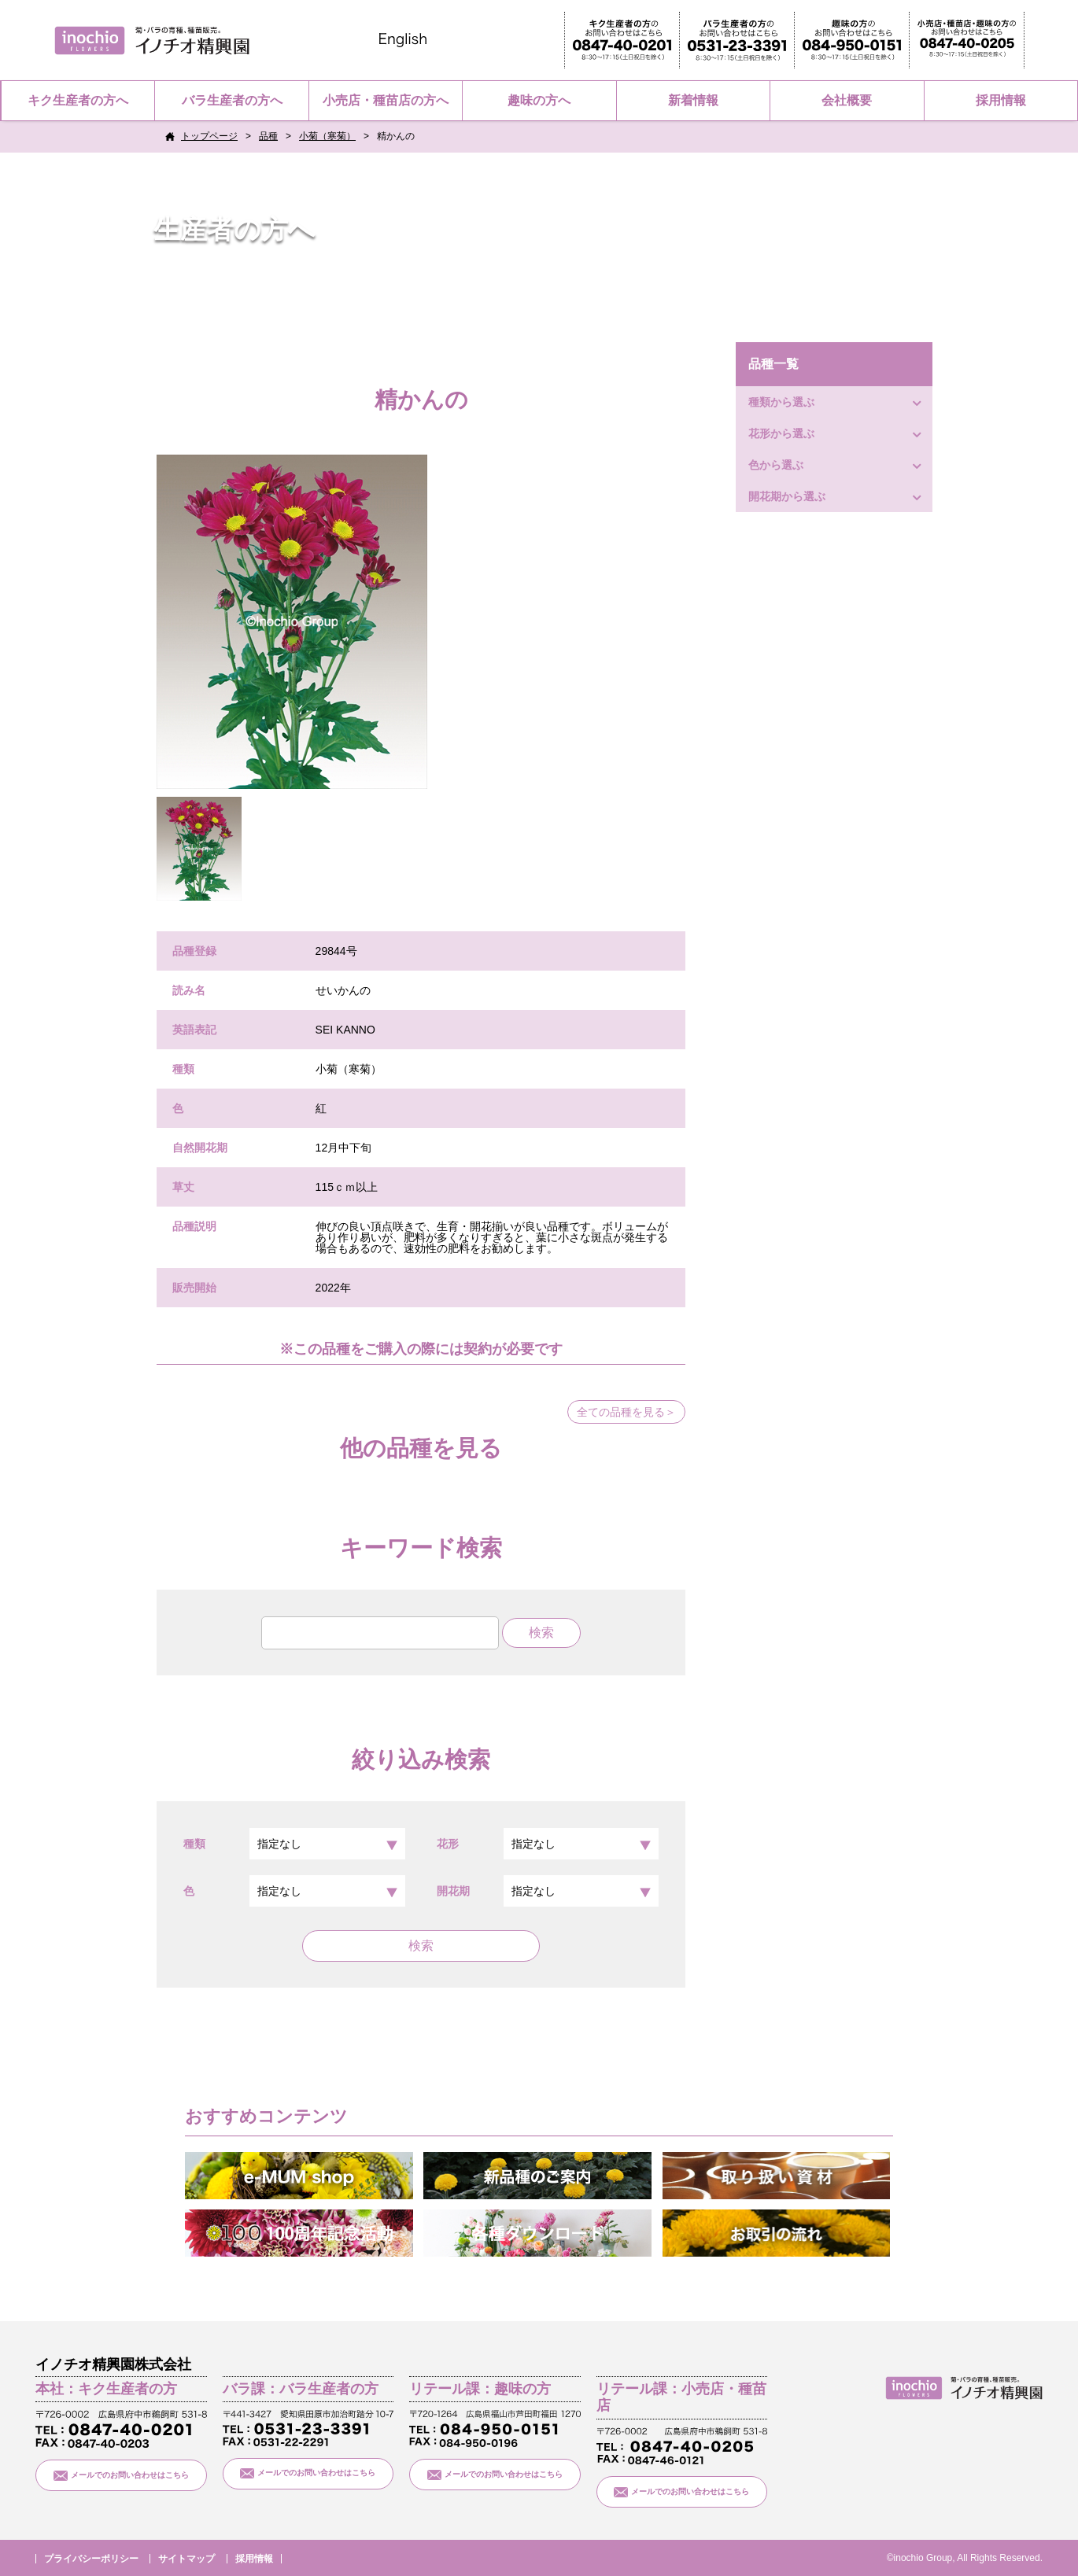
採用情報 (1001, 100)
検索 (421, 1945)
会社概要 (846, 100)
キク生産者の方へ (78, 100)
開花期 (548, 1891)
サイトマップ (186, 2558)
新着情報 (693, 100)
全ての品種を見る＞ (626, 1412)
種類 (294, 1843)
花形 (548, 1843)
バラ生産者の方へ (232, 100)
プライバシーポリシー (91, 2558)
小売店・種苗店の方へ (386, 100)
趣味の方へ (539, 100)
